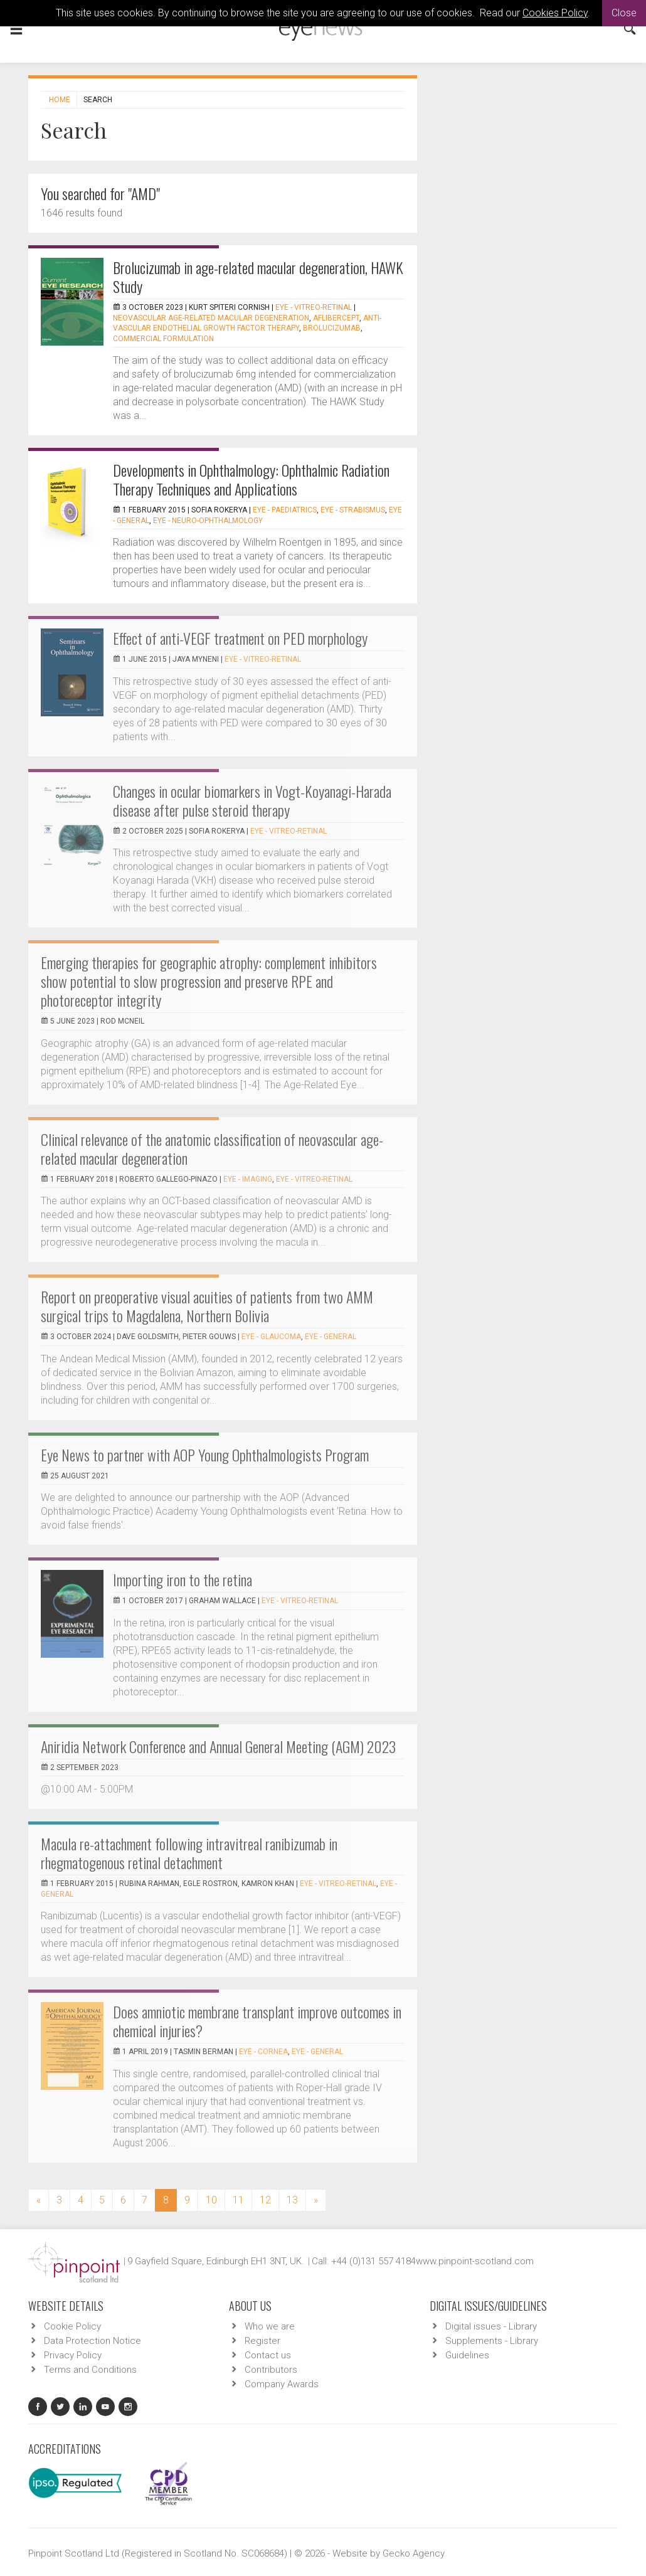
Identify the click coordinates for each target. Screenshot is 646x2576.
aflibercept (336, 318)
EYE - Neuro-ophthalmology (208, 520)
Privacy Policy (73, 2355)
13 (292, 2200)
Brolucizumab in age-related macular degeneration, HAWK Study (258, 276)
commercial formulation (163, 338)
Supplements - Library (491, 2340)
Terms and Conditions (90, 2369)
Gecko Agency (414, 2553)
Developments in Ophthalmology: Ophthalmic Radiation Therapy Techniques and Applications (251, 479)
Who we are (270, 2326)
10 (211, 2200)
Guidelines (467, 2355)
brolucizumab (332, 328)
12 (265, 2200)
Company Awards (282, 2384)
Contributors (271, 2369)
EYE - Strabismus (352, 510)
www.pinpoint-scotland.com (475, 2261)
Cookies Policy (555, 13)
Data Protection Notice (92, 2340)
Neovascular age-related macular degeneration (211, 318)
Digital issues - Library (491, 2326)
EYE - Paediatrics (285, 510)
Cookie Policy (72, 2326)
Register (262, 2340)
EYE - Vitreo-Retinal (313, 307)
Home (59, 99)
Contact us (268, 2355)
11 (238, 2200)
